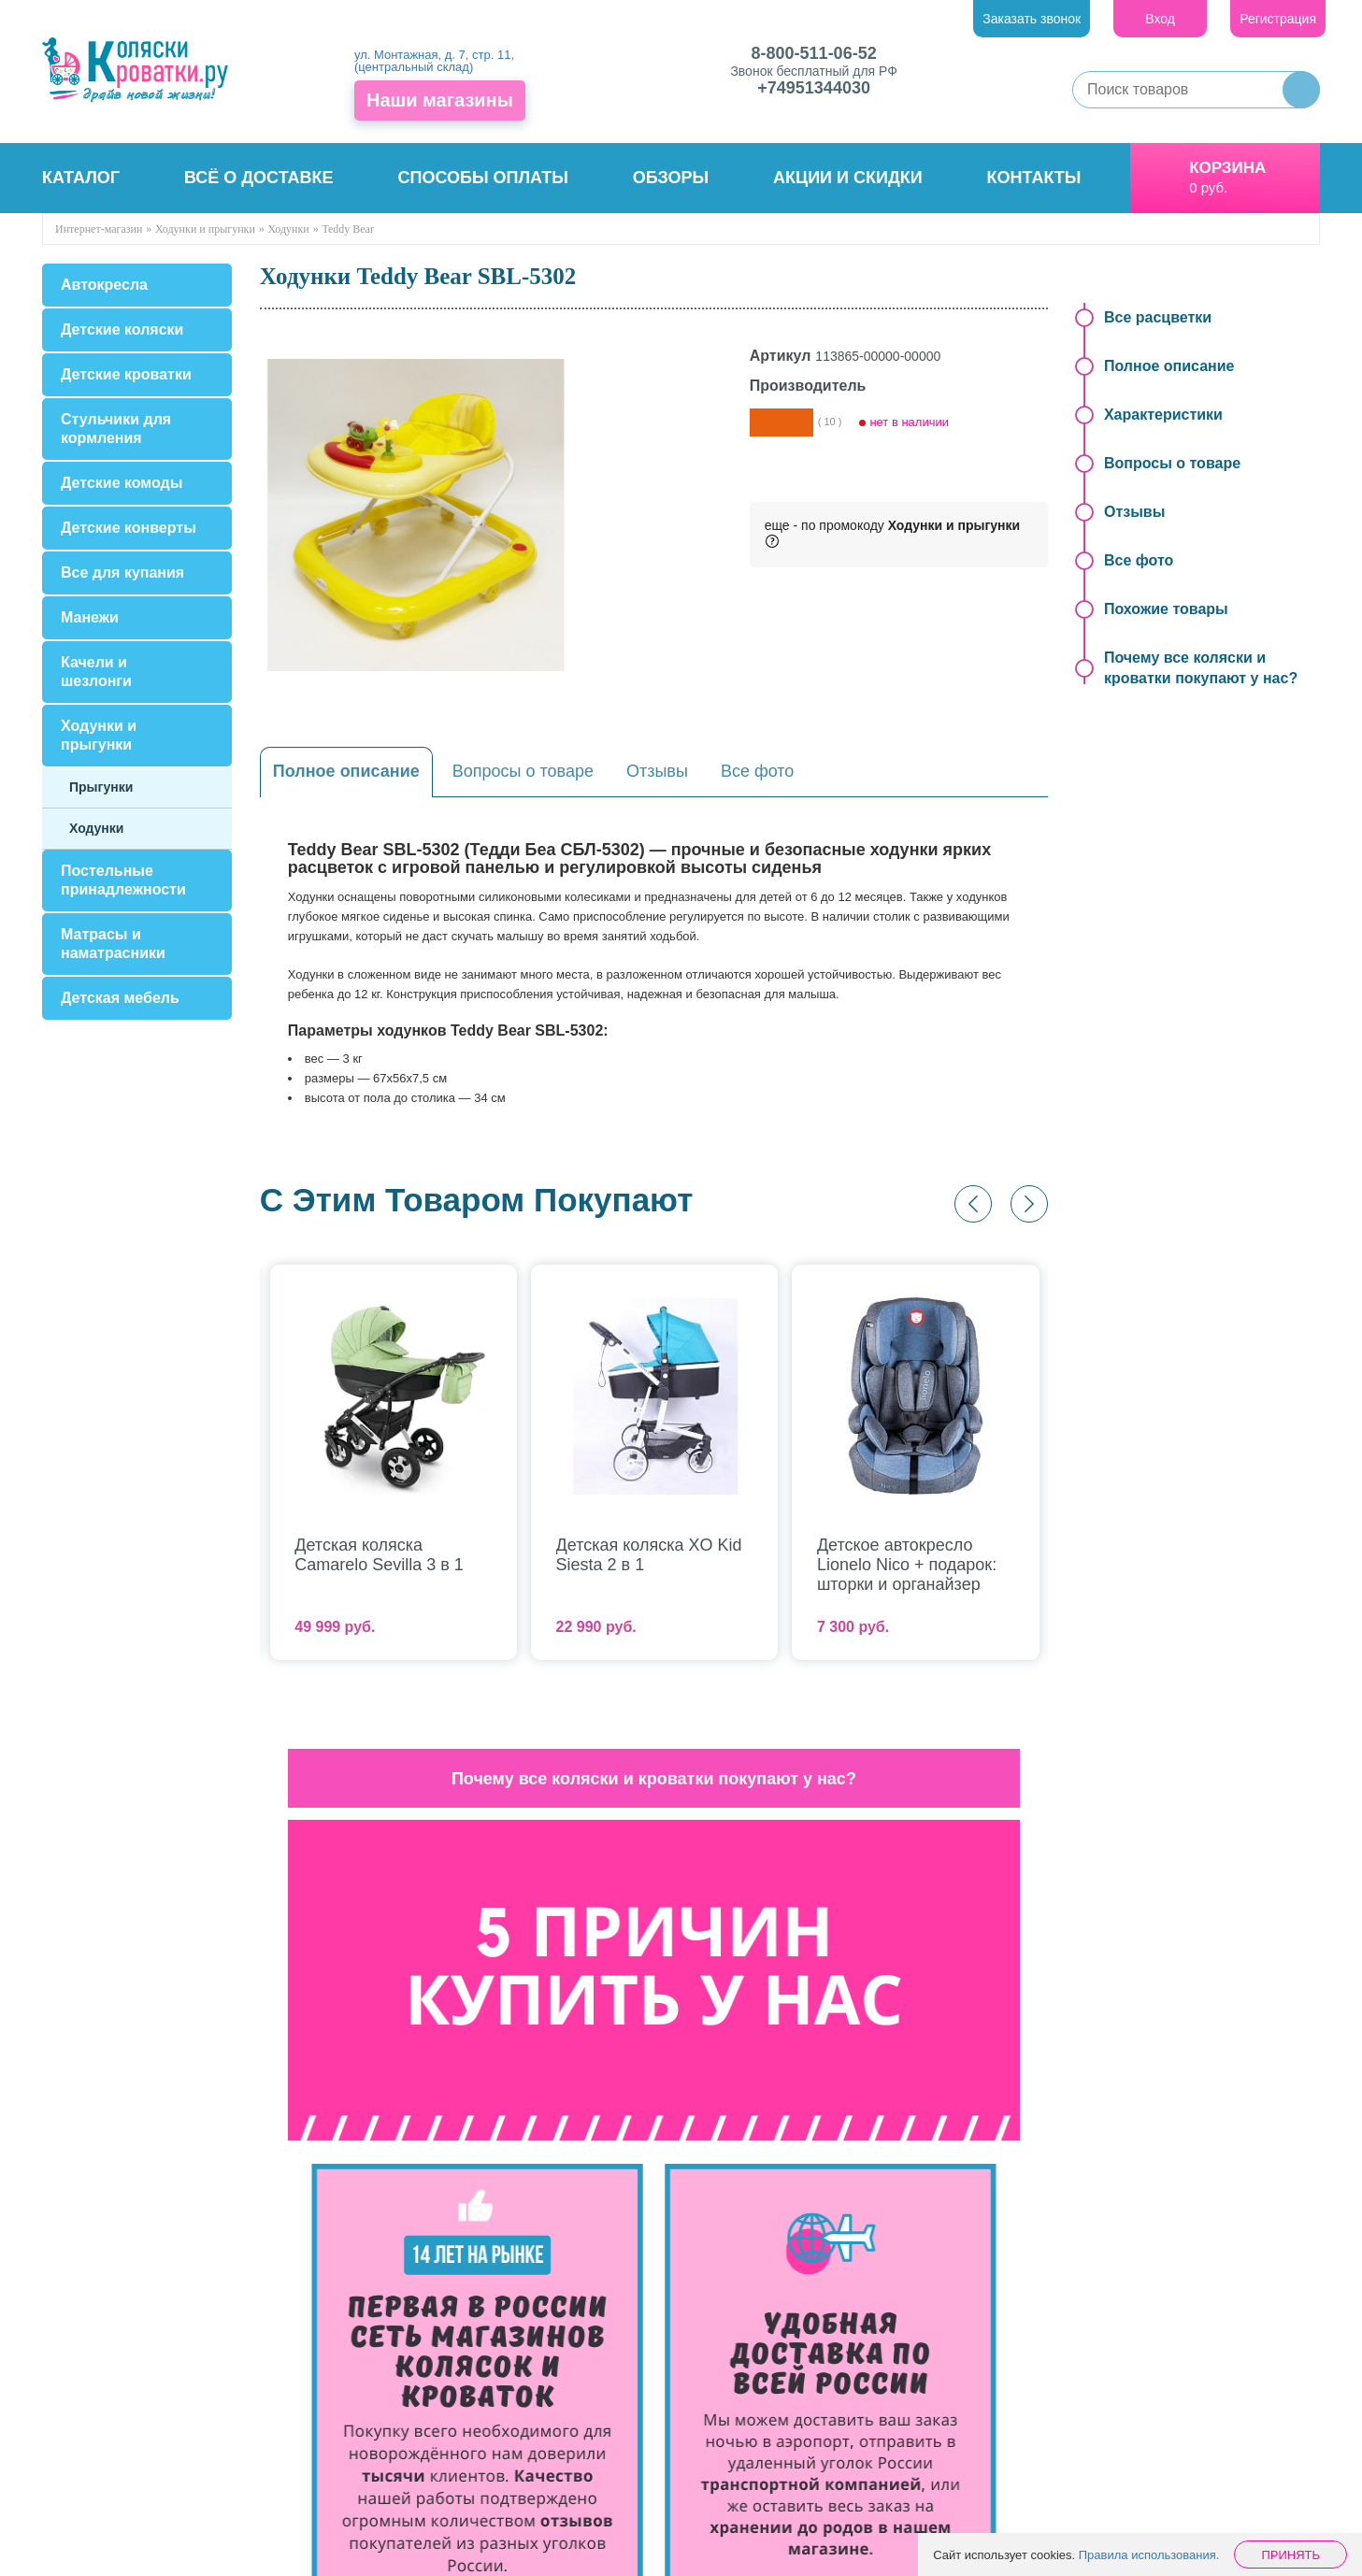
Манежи (90, 617)
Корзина (1227, 168)
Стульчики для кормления (116, 428)
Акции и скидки (848, 177)
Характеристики (1163, 414)
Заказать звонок (1031, 18)
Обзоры (671, 177)
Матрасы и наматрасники (113, 943)
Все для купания (122, 572)
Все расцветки (1157, 317)
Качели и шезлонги (96, 671)
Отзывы (657, 771)
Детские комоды (121, 483)
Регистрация (1278, 18)
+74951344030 (813, 88)
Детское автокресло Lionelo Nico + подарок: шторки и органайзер (906, 1565)
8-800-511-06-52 (814, 53)
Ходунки (96, 828)
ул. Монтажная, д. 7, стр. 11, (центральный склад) (434, 61)
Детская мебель (120, 998)
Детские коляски (122, 329)
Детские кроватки (126, 374)
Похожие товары (1166, 609)
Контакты (1034, 177)
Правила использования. (1149, 2555)
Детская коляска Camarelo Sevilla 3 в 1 (379, 1555)
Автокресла (104, 285)
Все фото (758, 771)
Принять (1290, 2555)
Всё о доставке (259, 177)
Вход (1160, 18)
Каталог (81, 177)
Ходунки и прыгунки (98, 735)
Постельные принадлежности (123, 880)
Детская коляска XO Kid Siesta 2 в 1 (649, 1555)
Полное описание (346, 771)
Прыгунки (101, 787)
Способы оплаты (482, 177)
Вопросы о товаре (523, 771)
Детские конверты (128, 528)
